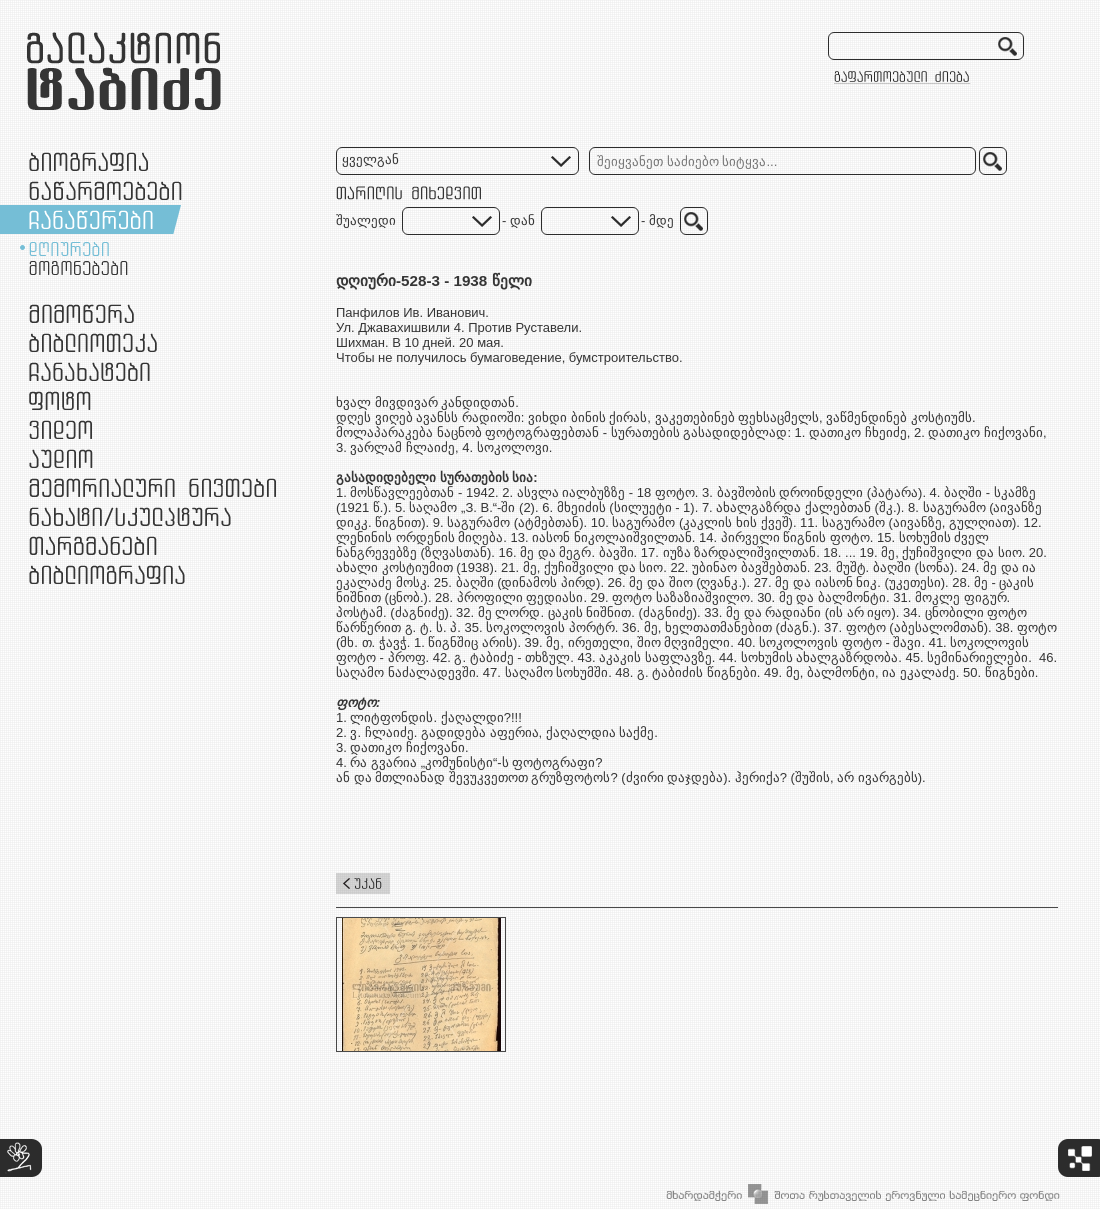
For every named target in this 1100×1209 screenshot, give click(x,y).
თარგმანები (93, 545)
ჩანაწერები (91, 219)
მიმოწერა (81, 313)
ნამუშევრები (130, 516)
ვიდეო (60, 429)
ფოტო (60, 400)
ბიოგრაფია (88, 161)
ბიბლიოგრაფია (107, 574)
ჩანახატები (89, 371)
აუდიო (61, 458)
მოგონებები (78, 268)
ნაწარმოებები (105, 190)
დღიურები (69, 249)
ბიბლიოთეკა (93, 342)
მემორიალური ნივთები (152, 487)
